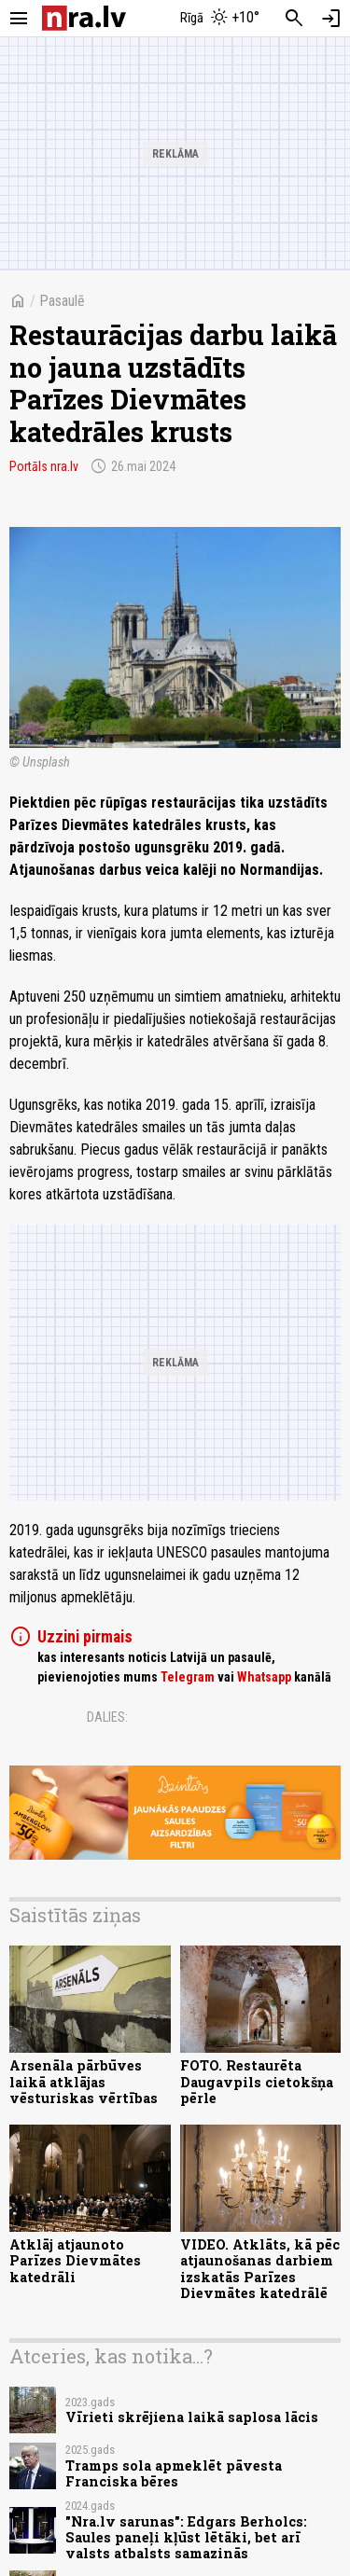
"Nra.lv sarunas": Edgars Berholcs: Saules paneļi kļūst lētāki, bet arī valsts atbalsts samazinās (186, 2538)
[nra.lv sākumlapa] (84, 18)
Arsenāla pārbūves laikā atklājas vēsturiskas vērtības (83, 2082)
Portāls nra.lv (43, 466)
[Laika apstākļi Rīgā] (219, 18)
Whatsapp (264, 1676)
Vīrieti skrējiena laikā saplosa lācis (191, 2417)
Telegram (188, 1676)
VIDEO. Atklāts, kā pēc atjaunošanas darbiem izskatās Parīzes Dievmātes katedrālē (260, 2269)
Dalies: (107, 1717)
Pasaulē (62, 301)
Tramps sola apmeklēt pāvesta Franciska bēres (173, 2473)
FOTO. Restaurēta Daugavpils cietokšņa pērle (256, 2082)
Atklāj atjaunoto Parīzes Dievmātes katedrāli (75, 2261)
